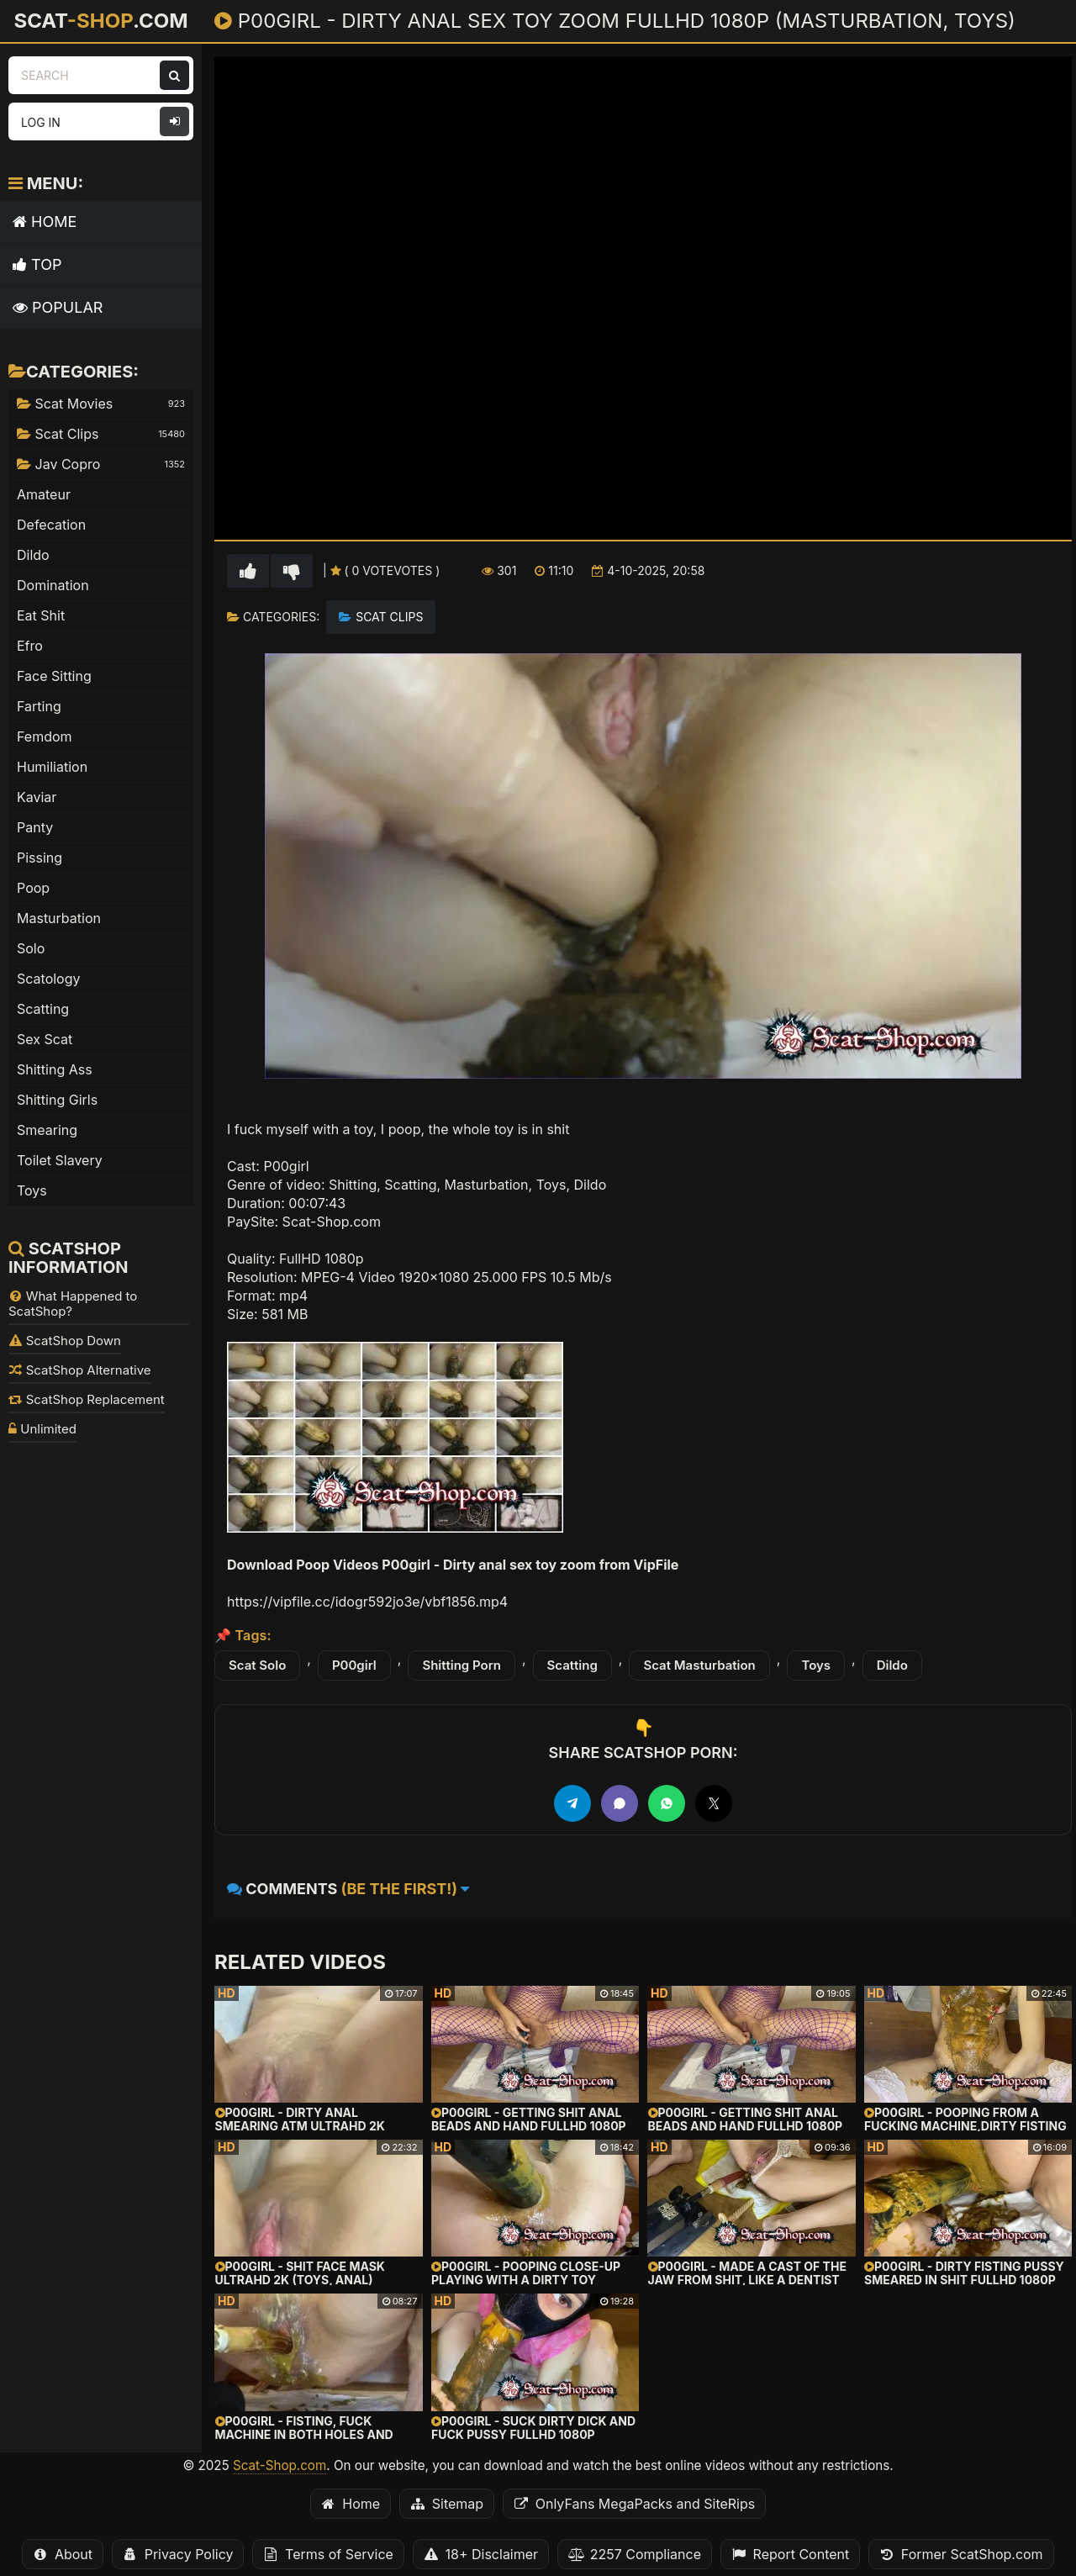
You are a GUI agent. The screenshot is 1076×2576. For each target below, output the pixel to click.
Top (37, 264)
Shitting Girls (57, 1099)
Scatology (49, 978)
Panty (35, 827)
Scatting (572, 1665)
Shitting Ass (54, 1069)
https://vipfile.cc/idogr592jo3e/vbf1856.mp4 (367, 1601)
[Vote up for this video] (248, 571)
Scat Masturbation (699, 1665)
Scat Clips (389, 617)
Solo (31, 948)
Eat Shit (41, 615)
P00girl (354, 1665)
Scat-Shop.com (279, 2465)
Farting (39, 706)
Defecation (51, 524)
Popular (58, 307)
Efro (30, 645)
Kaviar (36, 797)
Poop (33, 887)
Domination (53, 585)
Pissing (39, 857)
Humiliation (52, 766)
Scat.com (100, 20)
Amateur (44, 494)
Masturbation (59, 918)
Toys (816, 1665)
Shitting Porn (461, 1665)
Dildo (892, 1665)
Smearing (47, 1130)
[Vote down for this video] (292, 571)
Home (44, 221)
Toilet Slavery (60, 1160)
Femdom (44, 736)
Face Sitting (54, 676)
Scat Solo (257, 1665)
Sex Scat (44, 1039)
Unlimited (42, 1429)
